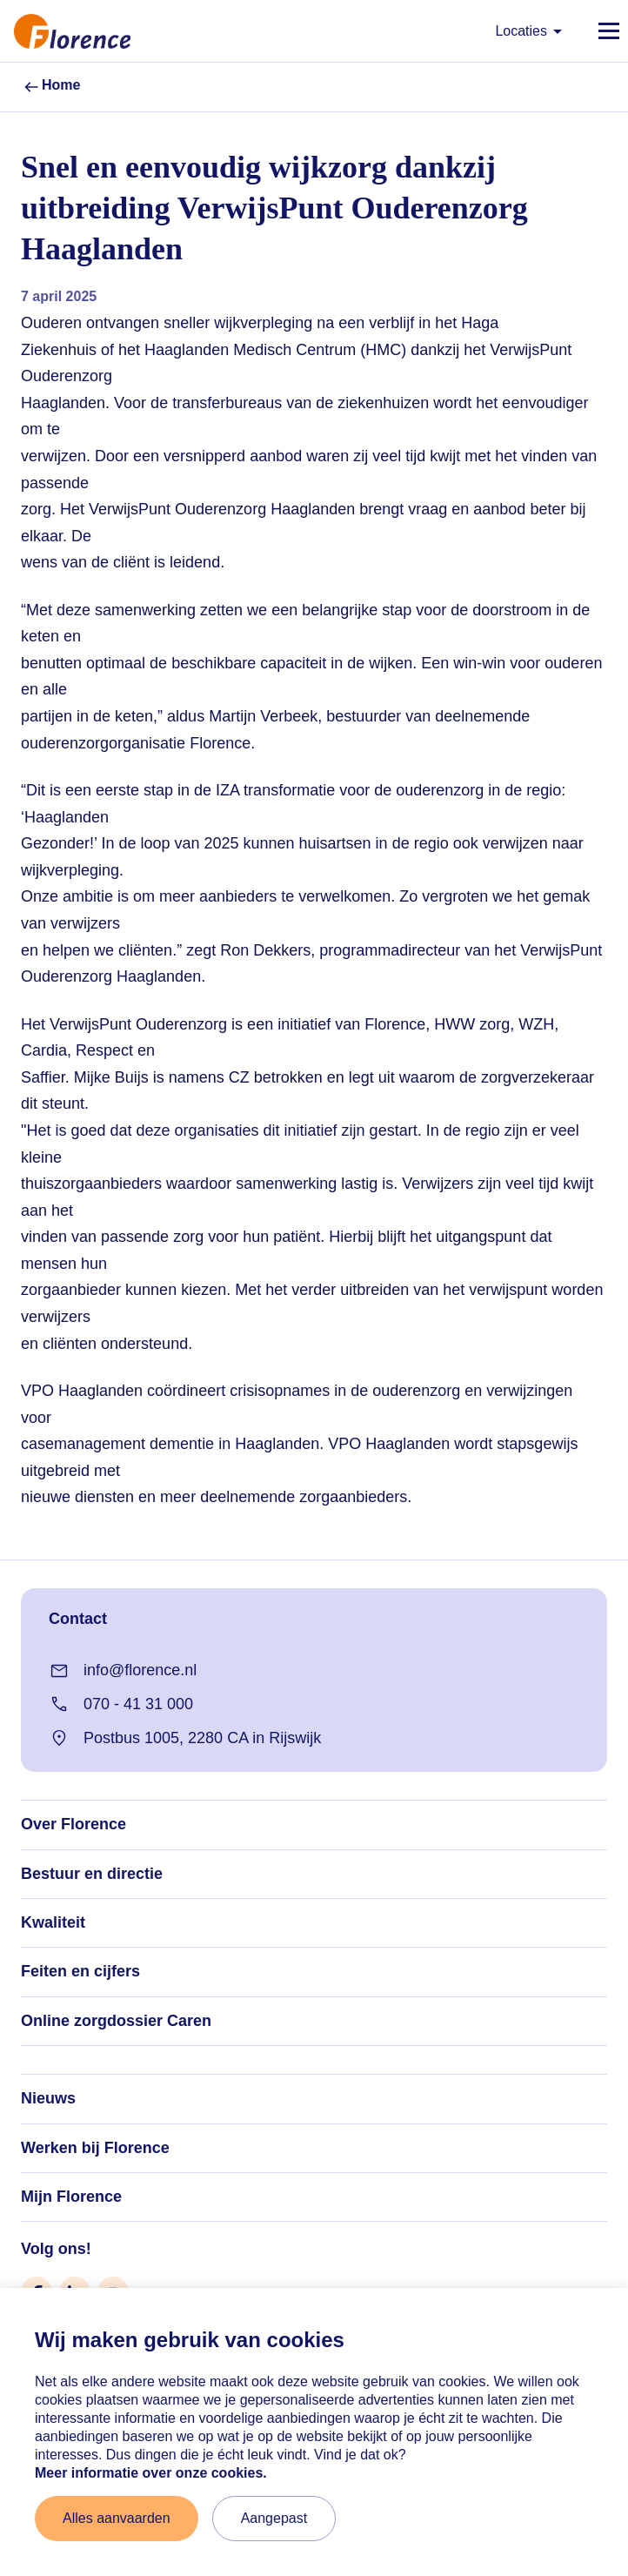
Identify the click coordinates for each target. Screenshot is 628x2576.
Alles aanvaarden (116, 2518)
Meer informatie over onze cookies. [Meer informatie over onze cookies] (151, 2472)
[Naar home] (65, 31)
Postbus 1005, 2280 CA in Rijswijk (185, 1737)
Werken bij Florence (95, 2148)
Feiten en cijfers (80, 1971)
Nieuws (48, 2098)
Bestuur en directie (92, 1873)
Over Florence (73, 1824)
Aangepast (274, 2518)
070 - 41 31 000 (121, 1704)
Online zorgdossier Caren (116, 2020)
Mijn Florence (71, 2196)
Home (50, 87)
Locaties (531, 31)
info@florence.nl (123, 1670)
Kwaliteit (53, 1922)
